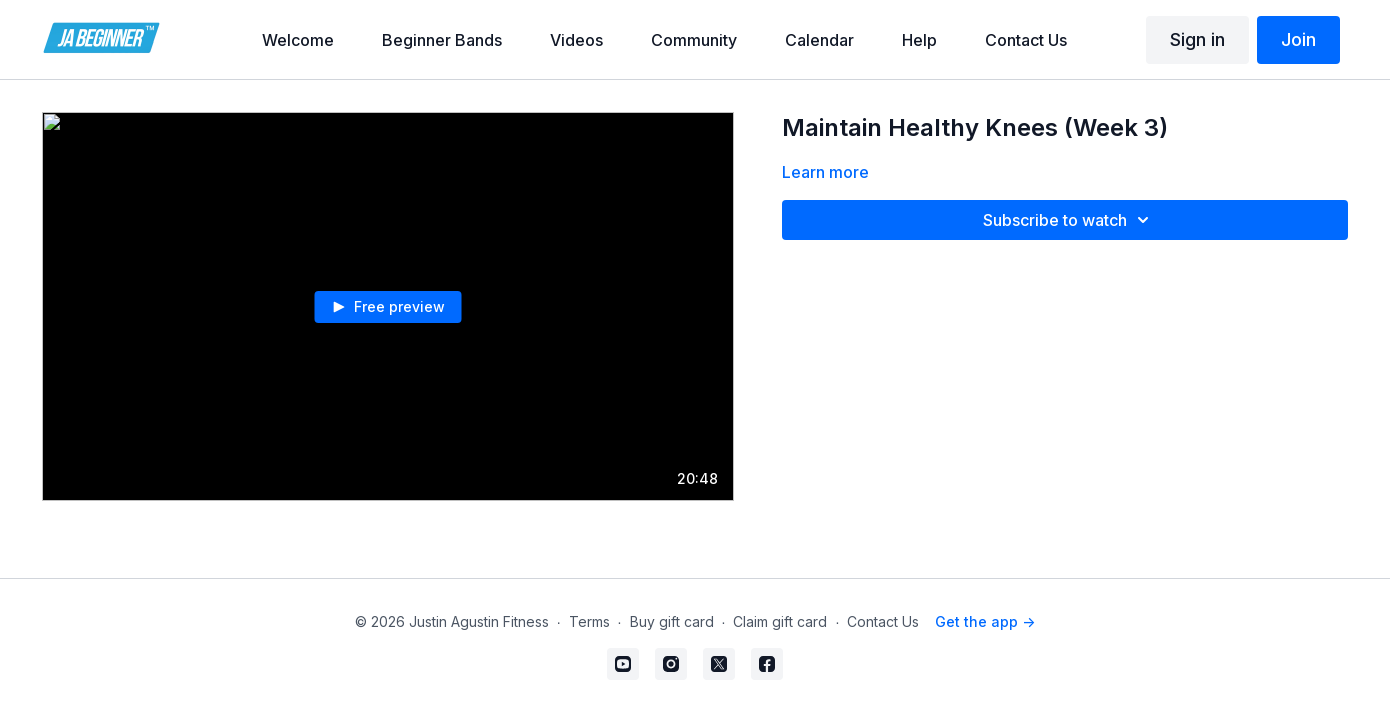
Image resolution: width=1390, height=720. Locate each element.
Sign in (1197, 39)
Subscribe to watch (1069, 220)
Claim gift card (780, 621)
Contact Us (883, 621)
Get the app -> (985, 621)
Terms (589, 621)
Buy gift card (672, 621)
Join (1298, 39)
